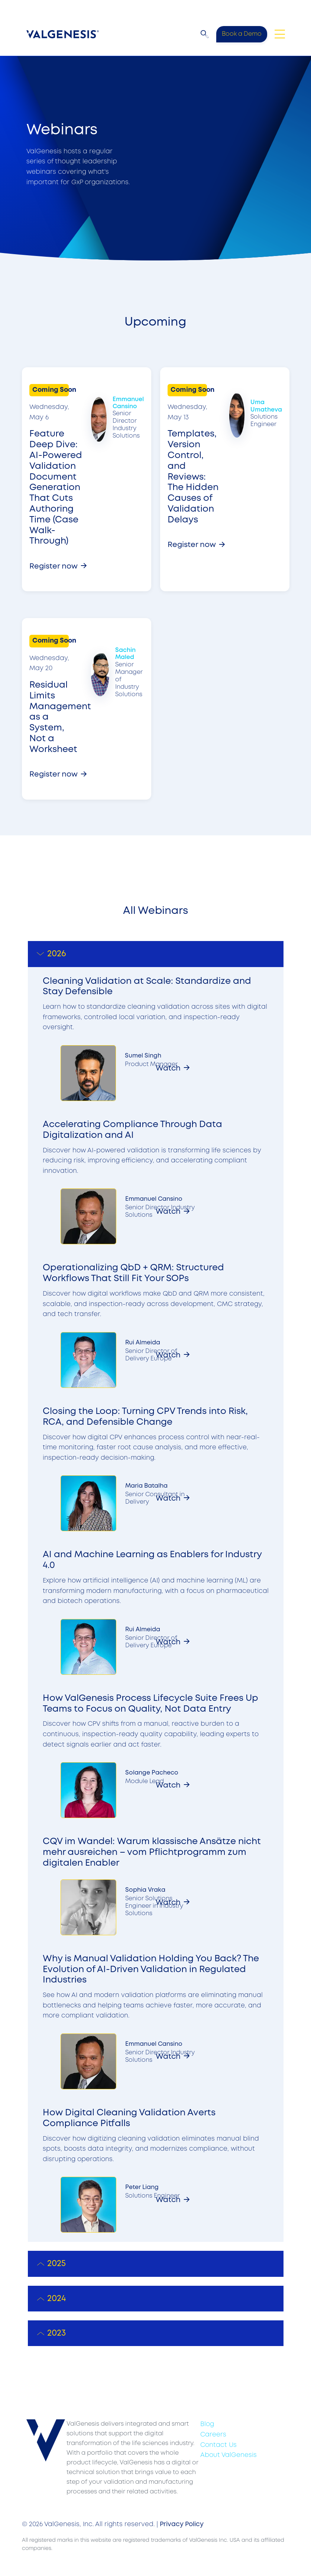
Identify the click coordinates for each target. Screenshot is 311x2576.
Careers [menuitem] (213, 2435)
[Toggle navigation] (280, 34)
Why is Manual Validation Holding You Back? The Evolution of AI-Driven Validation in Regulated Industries (151, 1969)
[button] (205, 34)
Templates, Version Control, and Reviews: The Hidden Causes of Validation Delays (193, 477)
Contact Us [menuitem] (218, 2445)
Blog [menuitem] (207, 2424)
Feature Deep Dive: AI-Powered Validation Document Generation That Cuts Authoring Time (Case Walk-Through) (55, 487)
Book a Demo (242, 34)
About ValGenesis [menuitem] (228, 2455)
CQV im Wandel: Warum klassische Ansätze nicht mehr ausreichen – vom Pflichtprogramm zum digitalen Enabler (152, 1852)
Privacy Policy (182, 2524)
